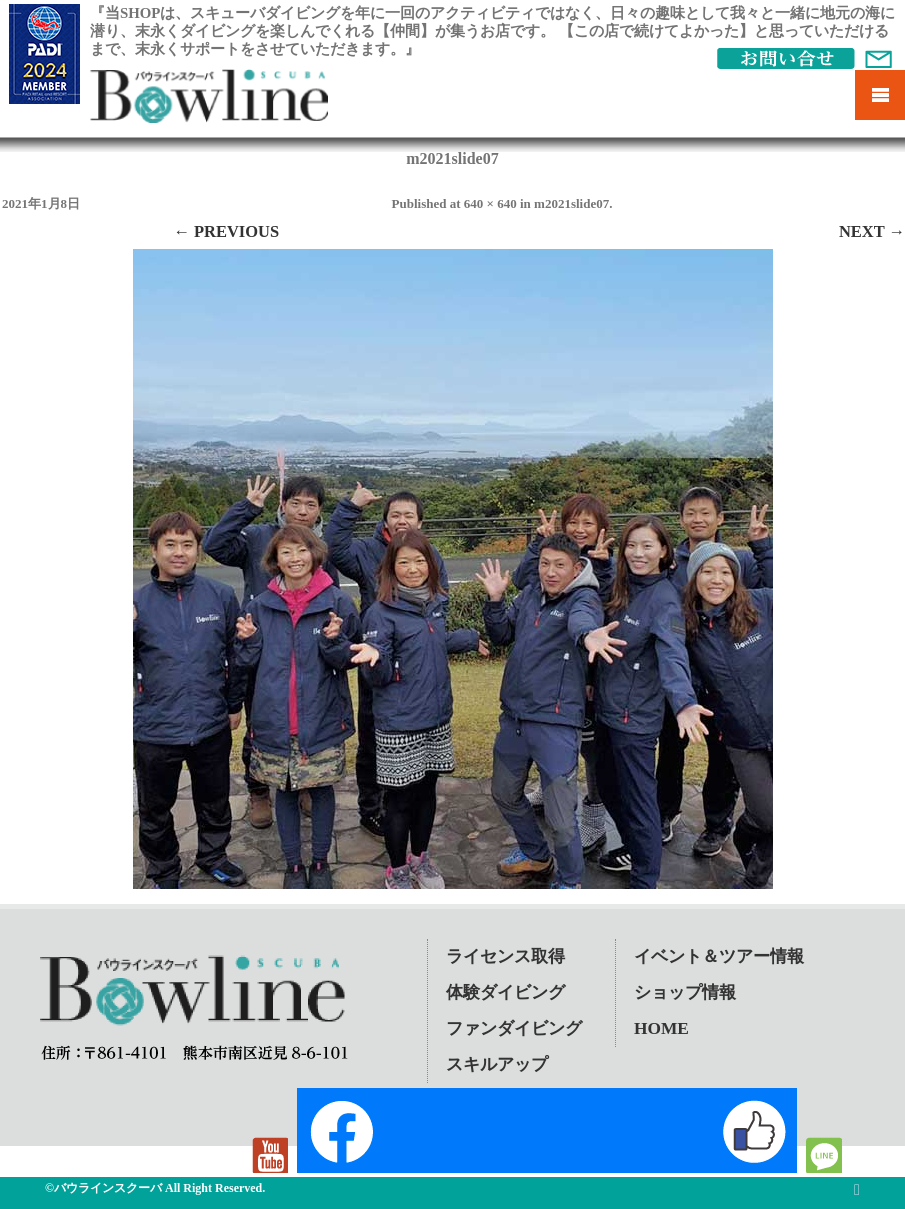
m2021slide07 (571, 203)
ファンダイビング (514, 1028)
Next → (872, 231)
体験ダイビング (505, 992)
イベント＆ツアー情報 (719, 956)
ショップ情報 (685, 992)
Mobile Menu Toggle (880, 95)
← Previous (226, 231)
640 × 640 (490, 203)
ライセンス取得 (505, 956)
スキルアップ (497, 1064)
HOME (661, 1028)
